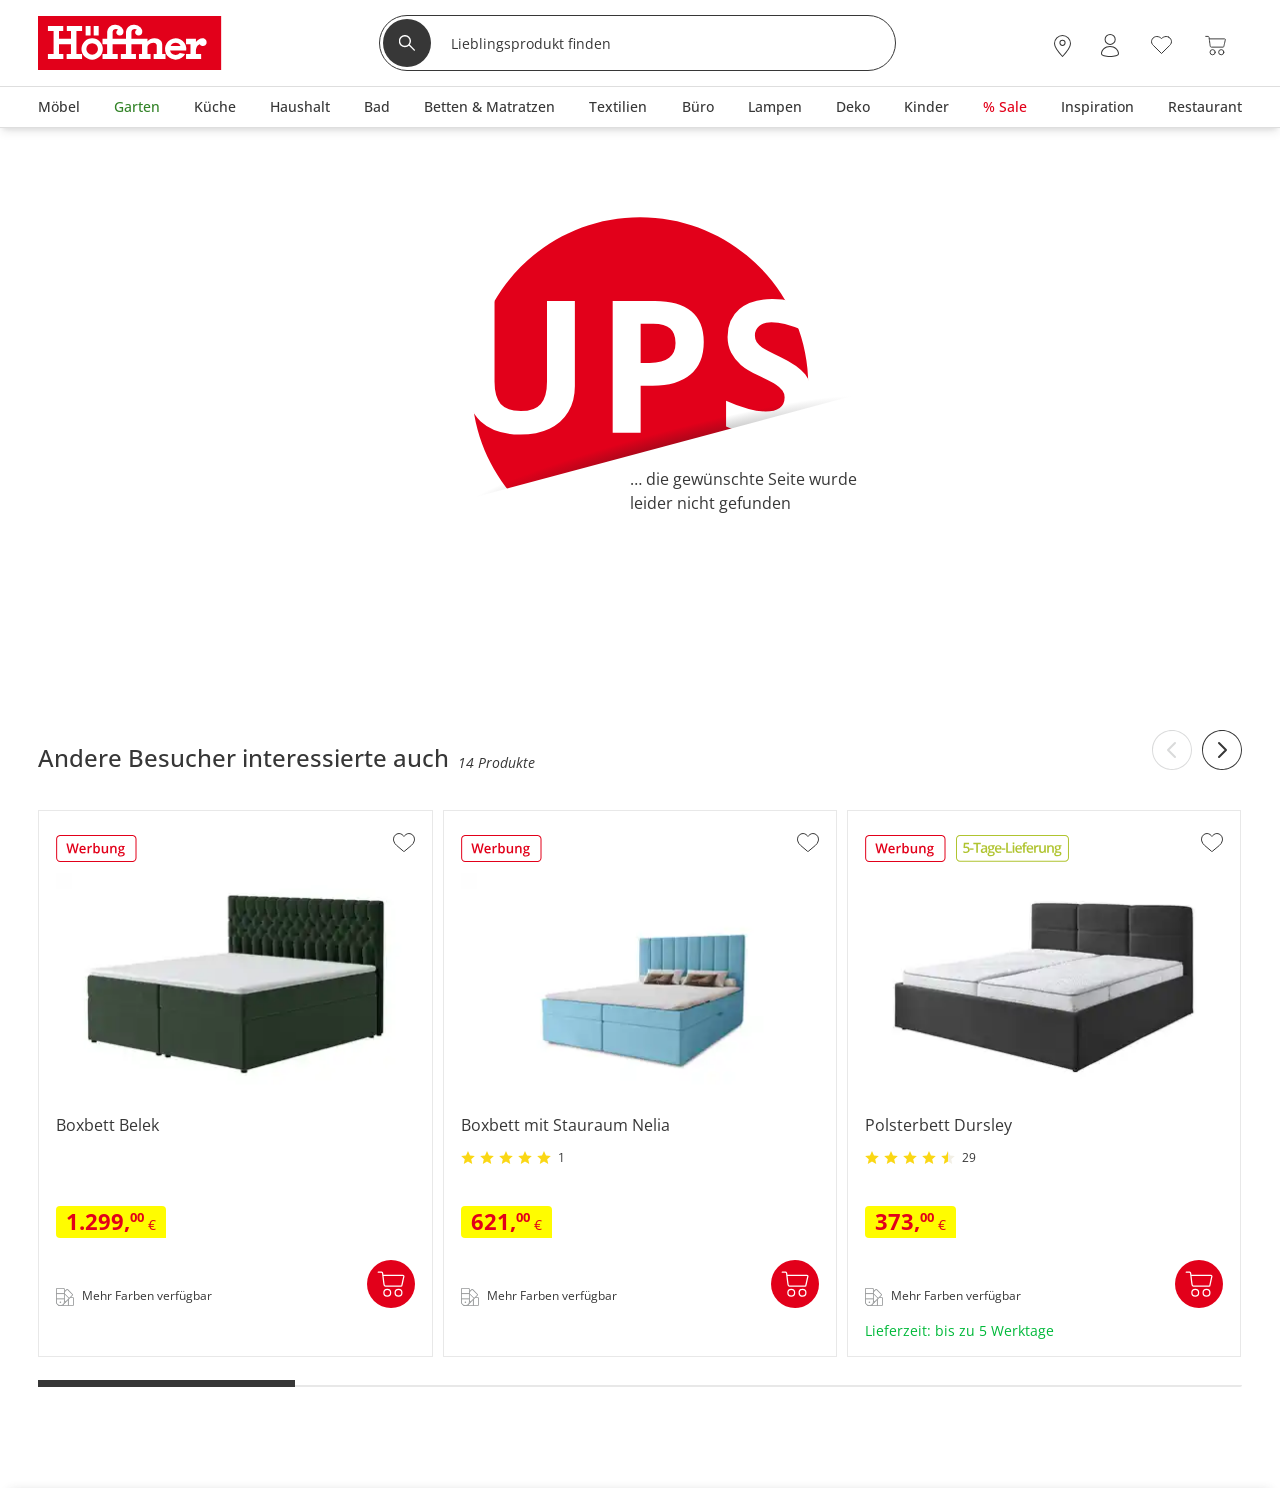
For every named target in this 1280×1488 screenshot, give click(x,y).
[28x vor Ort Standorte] (1062, 45)
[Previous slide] (1172, 750)
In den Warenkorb (391, 1284)
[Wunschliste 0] (1161, 43)
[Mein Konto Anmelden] (1110, 45)
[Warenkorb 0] (1215, 45)
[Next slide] (1222, 750)
